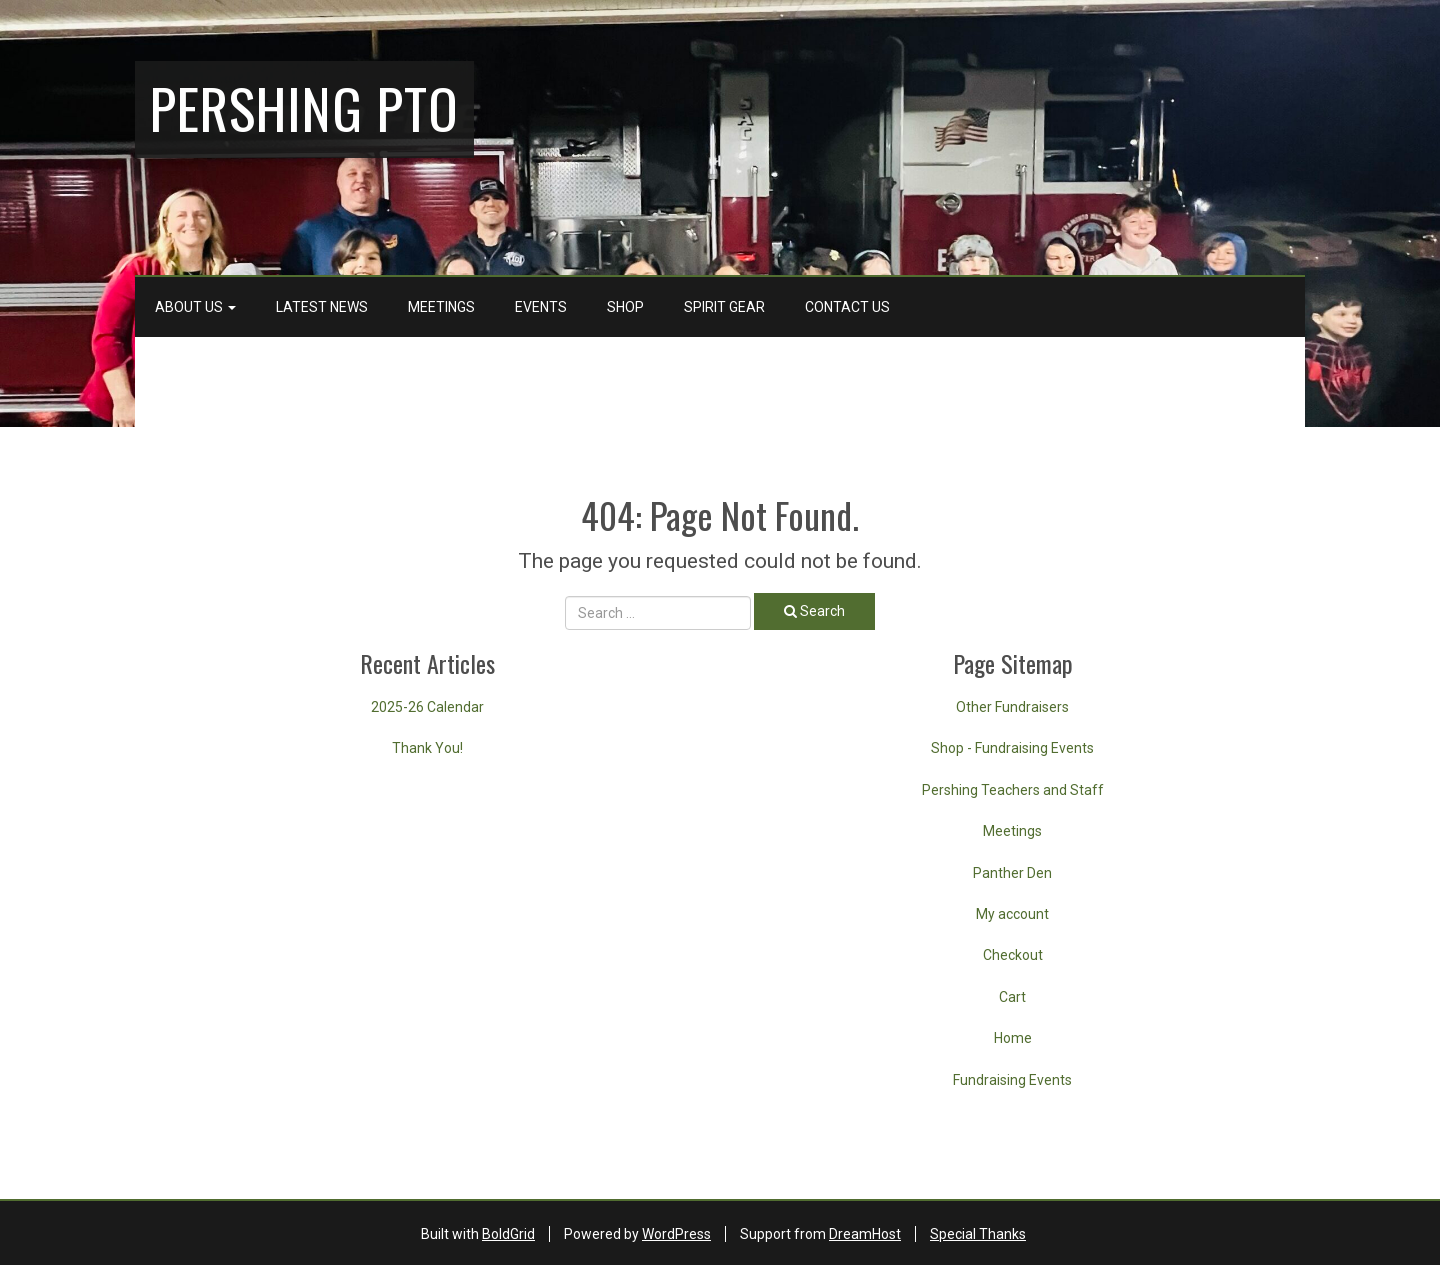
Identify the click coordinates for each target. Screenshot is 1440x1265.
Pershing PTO (304, 107)
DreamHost (865, 1234)
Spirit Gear (724, 307)
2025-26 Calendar (427, 707)
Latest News (322, 307)
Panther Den (1012, 873)
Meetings (441, 307)
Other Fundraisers (1012, 707)
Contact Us (847, 307)
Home (1013, 1038)
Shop (625, 307)
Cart (1012, 997)
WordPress (676, 1234)
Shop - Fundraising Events (1012, 748)
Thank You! (427, 748)
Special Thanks (978, 1234)
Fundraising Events (1012, 1080)
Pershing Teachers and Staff (1013, 790)
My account (1012, 914)
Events (541, 307)
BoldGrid (508, 1234)
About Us (195, 307)
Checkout (1013, 955)
